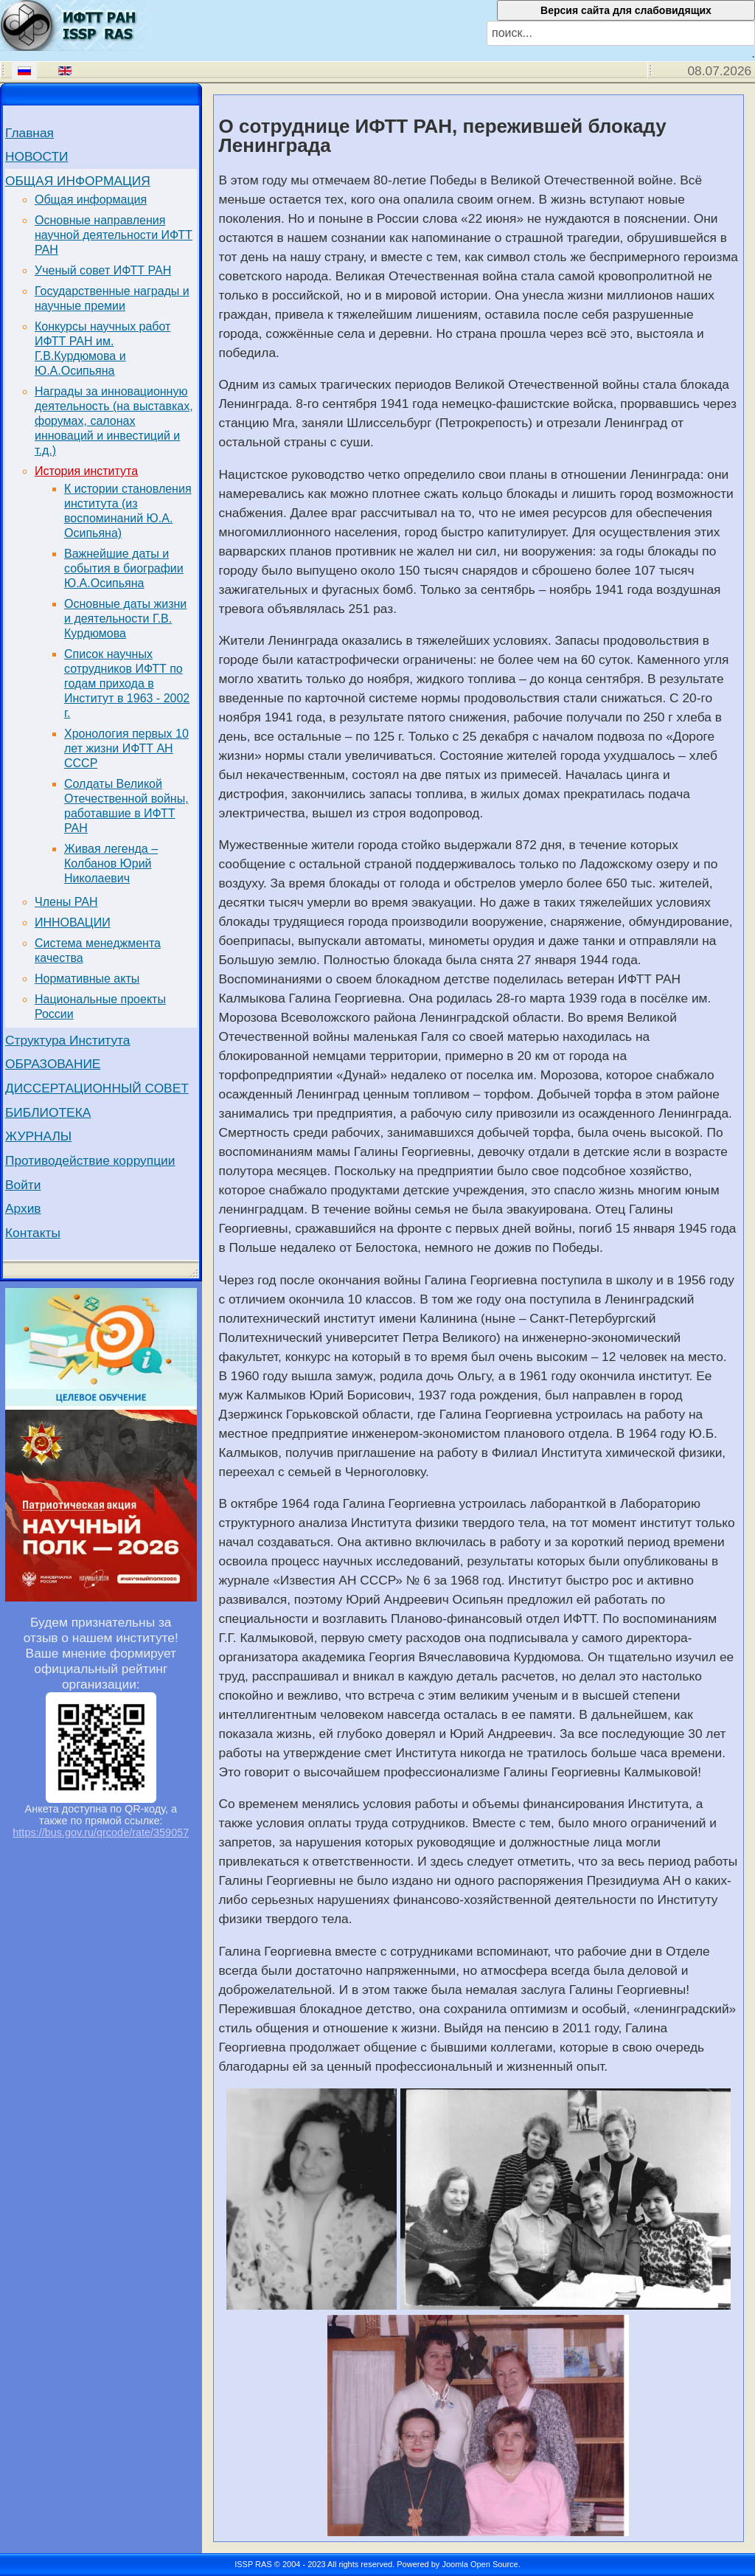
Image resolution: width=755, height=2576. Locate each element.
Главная (29, 132)
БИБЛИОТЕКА (48, 1112)
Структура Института (68, 1040)
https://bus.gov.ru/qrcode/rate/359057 (101, 1832)
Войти (23, 1184)
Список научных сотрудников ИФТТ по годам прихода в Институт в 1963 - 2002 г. (126, 683)
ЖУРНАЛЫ (38, 1136)
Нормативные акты (87, 978)
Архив (23, 1208)
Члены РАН (66, 902)
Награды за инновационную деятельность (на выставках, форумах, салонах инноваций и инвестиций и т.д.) (114, 421)
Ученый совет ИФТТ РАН (103, 270)
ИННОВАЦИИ (73, 922)
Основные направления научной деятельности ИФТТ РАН (113, 235)
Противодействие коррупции (90, 1160)
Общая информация (91, 199)
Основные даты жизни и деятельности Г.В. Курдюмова (125, 619)
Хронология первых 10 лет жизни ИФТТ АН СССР (126, 748)
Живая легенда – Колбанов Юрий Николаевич (111, 863)
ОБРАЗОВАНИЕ (52, 1063)
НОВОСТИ (36, 156)
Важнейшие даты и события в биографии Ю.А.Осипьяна (124, 568)
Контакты (32, 1232)
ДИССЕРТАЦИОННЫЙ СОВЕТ (97, 1088)
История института (86, 471)
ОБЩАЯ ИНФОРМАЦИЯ (77, 180)
